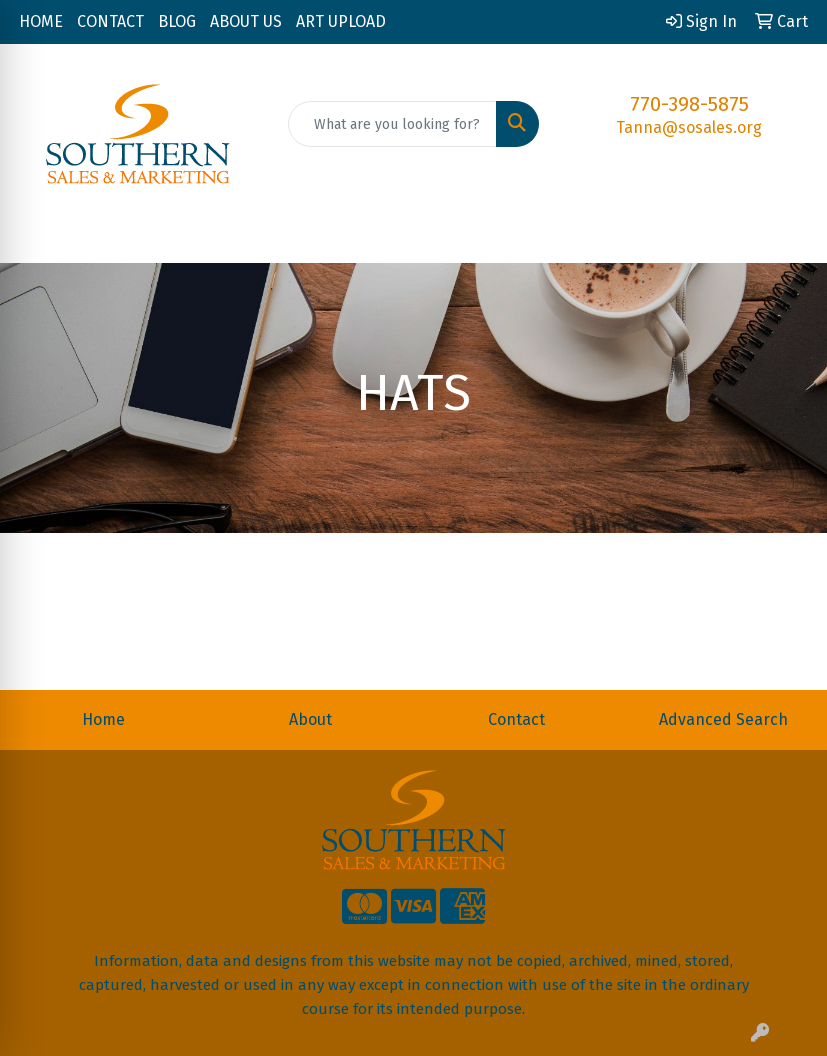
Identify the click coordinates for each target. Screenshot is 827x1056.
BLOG (177, 21)
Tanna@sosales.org (689, 127)
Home (103, 719)
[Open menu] (787, 234)
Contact (516, 719)
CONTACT (110, 21)
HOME (41, 21)
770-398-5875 (689, 104)
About (310, 719)
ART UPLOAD (341, 21)
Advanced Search (723, 719)
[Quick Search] (393, 124)
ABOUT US (246, 21)
